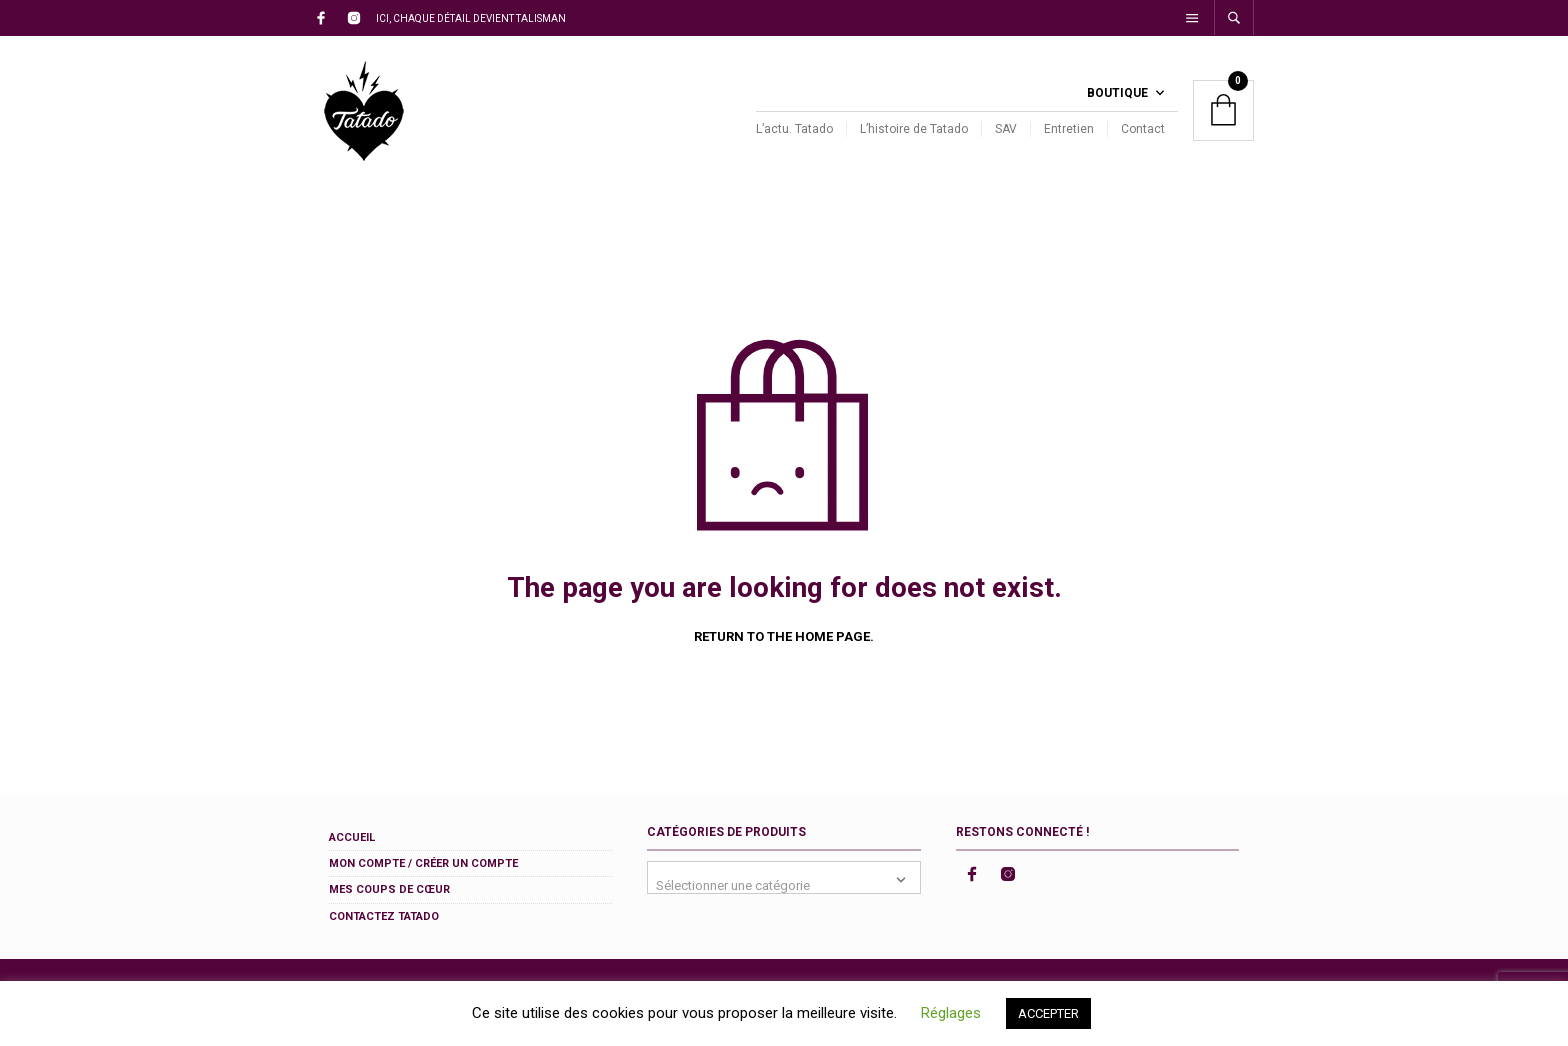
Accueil (352, 837)
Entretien (1069, 129)
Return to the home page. (784, 636)
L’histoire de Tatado (914, 129)
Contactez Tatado (384, 916)
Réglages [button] (951, 1013)
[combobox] (783, 877)
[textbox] (783, 877)
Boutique (1117, 93)
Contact (1143, 129)
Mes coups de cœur (389, 889)
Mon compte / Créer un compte (423, 863)
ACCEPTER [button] (1048, 1013)
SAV (1006, 129)
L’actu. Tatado (794, 129)
